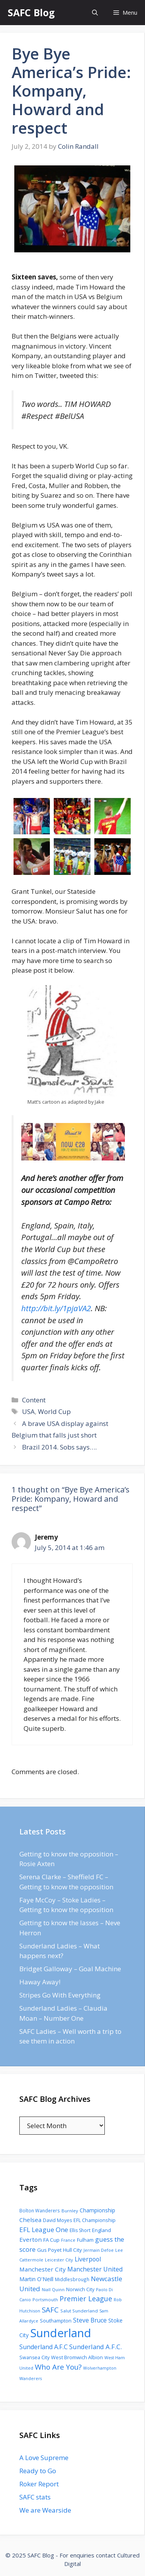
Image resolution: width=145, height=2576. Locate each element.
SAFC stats (35, 2497)
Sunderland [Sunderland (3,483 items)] (60, 2333)
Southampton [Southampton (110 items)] (56, 2320)
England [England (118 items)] (101, 2230)
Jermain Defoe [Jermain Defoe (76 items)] (99, 2250)
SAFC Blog (31, 12)
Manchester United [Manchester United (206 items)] (95, 2269)
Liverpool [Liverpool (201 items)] (88, 2259)
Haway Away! (39, 1981)
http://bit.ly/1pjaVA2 (56, 1308)
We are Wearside (45, 2510)
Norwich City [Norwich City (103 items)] (80, 2289)
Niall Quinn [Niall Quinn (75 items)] (53, 2289)
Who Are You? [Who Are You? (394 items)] (58, 2367)
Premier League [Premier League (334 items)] (86, 2298)
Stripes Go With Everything (60, 1995)
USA (28, 1411)
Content (34, 1399)
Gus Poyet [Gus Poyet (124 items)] (49, 2249)
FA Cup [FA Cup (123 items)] (51, 2239)
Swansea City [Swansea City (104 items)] (34, 2357)
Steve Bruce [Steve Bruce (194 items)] (90, 2320)
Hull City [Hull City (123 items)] (72, 2249)
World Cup (54, 1411)
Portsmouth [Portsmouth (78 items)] (45, 2299)
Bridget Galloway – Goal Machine (70, 1968)
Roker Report (39, 2483)
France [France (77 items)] (68, 2240)
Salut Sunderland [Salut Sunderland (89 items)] (79, 2311)
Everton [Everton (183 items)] (30, 2239)
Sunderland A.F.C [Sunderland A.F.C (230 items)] (43, 2347)
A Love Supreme (43, 2457)
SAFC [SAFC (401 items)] (50, 2310)
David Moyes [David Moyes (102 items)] (57, 2220)
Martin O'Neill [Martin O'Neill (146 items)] (36, 2279)
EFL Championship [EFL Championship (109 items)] (94, 2220)
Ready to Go (37, 2470)
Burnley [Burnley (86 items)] (69, 2211)
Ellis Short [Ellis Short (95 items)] (80, 2230)
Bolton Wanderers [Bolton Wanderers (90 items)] (39, 2210)
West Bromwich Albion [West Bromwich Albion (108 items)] (77, 2357)
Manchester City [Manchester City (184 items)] (42, 2269)
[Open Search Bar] (95, 12)
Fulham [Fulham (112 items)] (85, 2239)
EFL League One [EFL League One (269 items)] (43, 2229)
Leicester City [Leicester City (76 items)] (59, 2260)
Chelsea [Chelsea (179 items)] (30, 2220)
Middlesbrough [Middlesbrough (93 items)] (72, 2279)
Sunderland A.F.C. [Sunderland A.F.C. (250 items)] (95, 2346)
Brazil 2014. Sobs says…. (59, 1447)
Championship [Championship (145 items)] (97, 2210)
